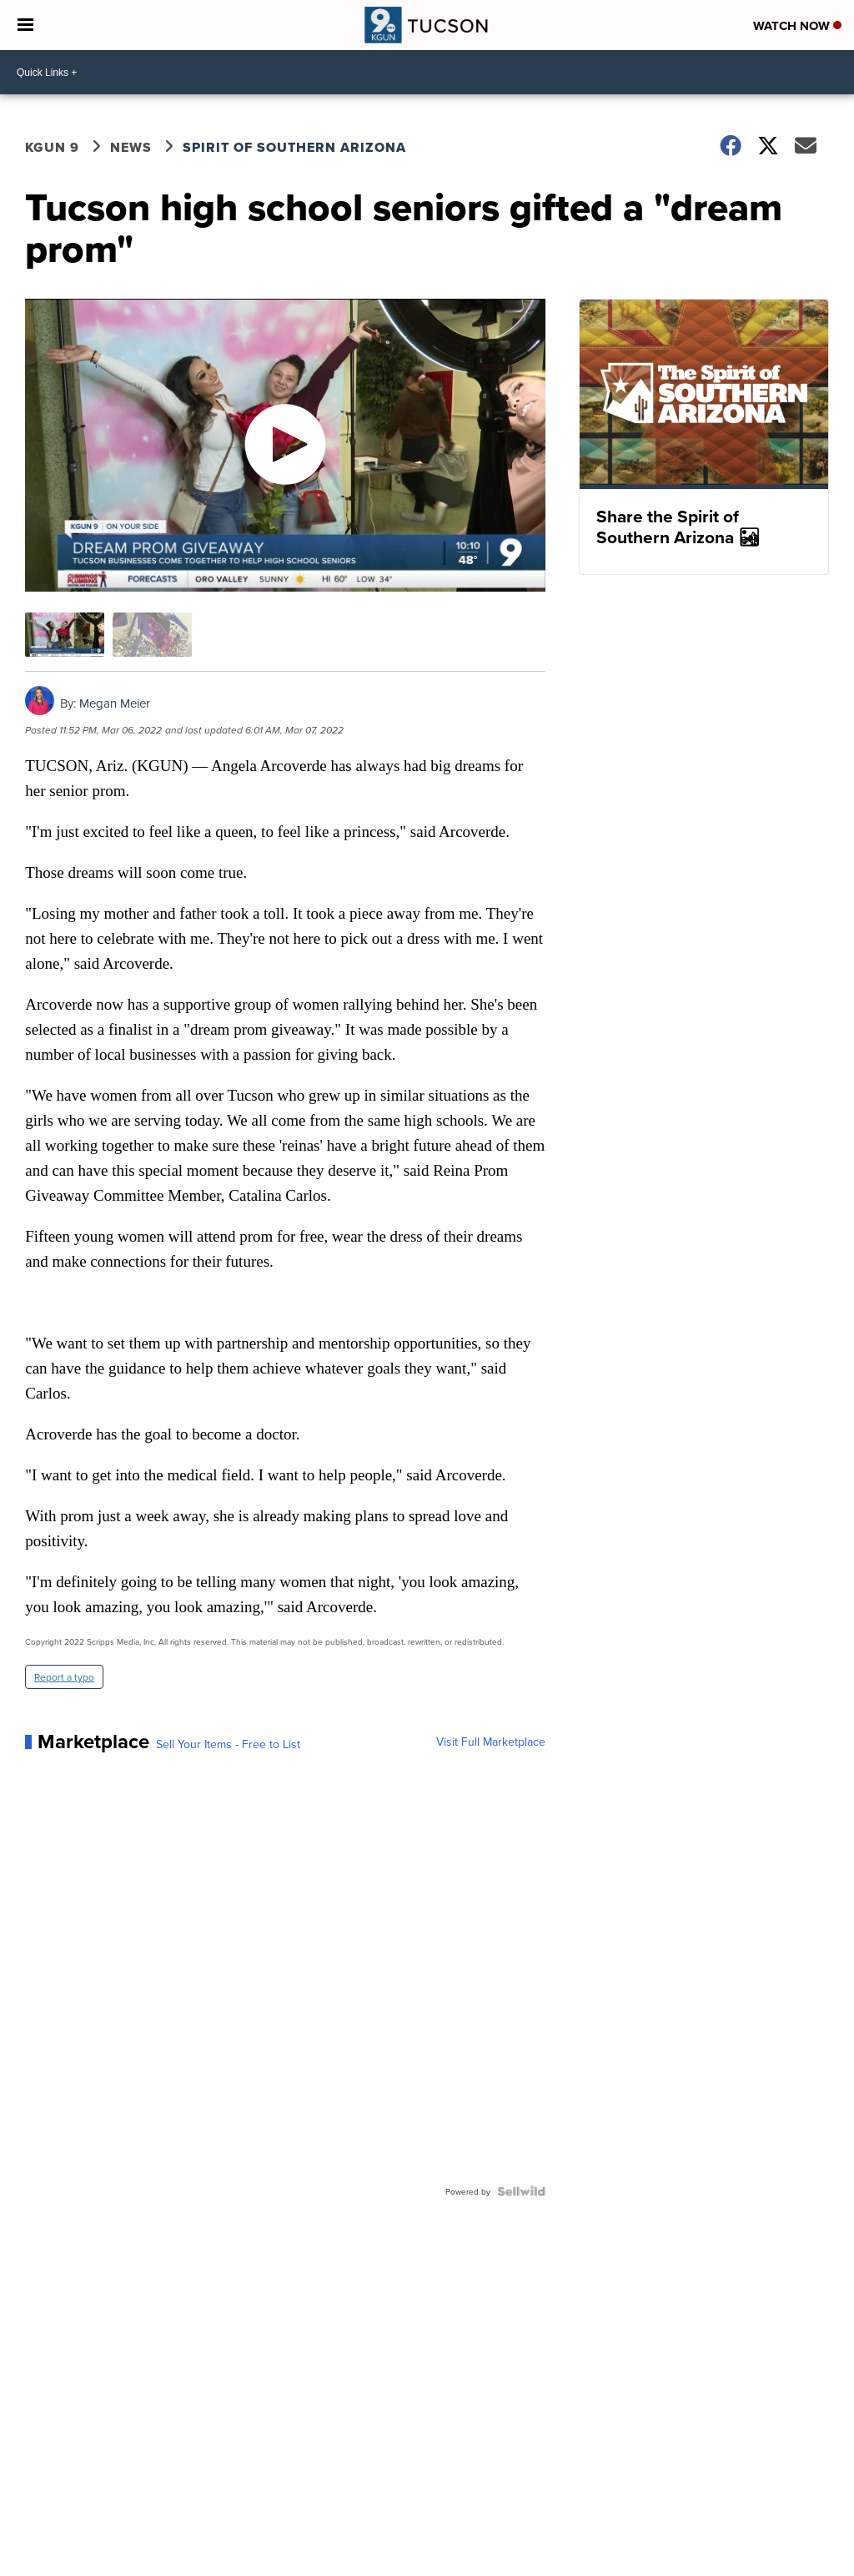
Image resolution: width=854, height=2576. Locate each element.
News (131, 147)
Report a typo (64, 1677)
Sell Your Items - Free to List (228, 1744)
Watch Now (797, 26)
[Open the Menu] (25, 25)
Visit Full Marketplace (490, 1741)
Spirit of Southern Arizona (294, 147)
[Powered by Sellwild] (521, 2191)
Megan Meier (114, 703)
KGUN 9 (52, 147)
